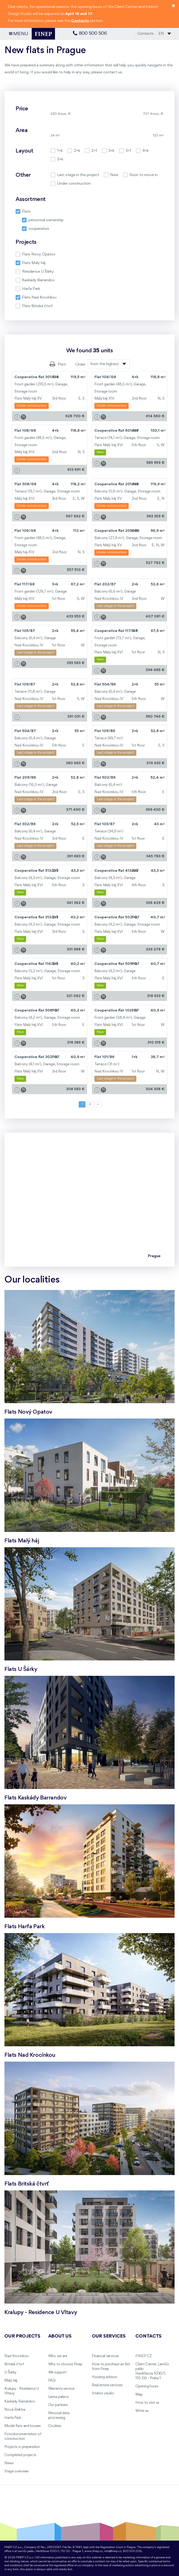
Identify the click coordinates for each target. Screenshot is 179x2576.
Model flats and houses (22, 2426)
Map (139, 2394)
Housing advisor (104, 2377)
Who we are (57, 2356)
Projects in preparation (22, 2447)
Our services (109, 2336)
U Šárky (10, 2372)
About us (60, 2336)
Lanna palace (58, 2397)
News (9, 2463)
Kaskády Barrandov (19, 2401)
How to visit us (147, 2402)
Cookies (54, 2426)
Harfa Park (12, 2418)
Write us (141, 2411)
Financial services (105, 2356)
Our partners (58, 2405)
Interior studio (103, 2393)
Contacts (145, 33)
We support (57, 2372)
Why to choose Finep (65, 2364)
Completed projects (20, 2455)
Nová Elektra (14, 2409)
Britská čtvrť (14, 2364)
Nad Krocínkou (16, 2356)
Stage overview (16, 2471)
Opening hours (146, 2386)
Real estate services (107, 2385)
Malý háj (10, 2380)
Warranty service (61, 2388)
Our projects (22, 2336)
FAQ (52, 2380)
